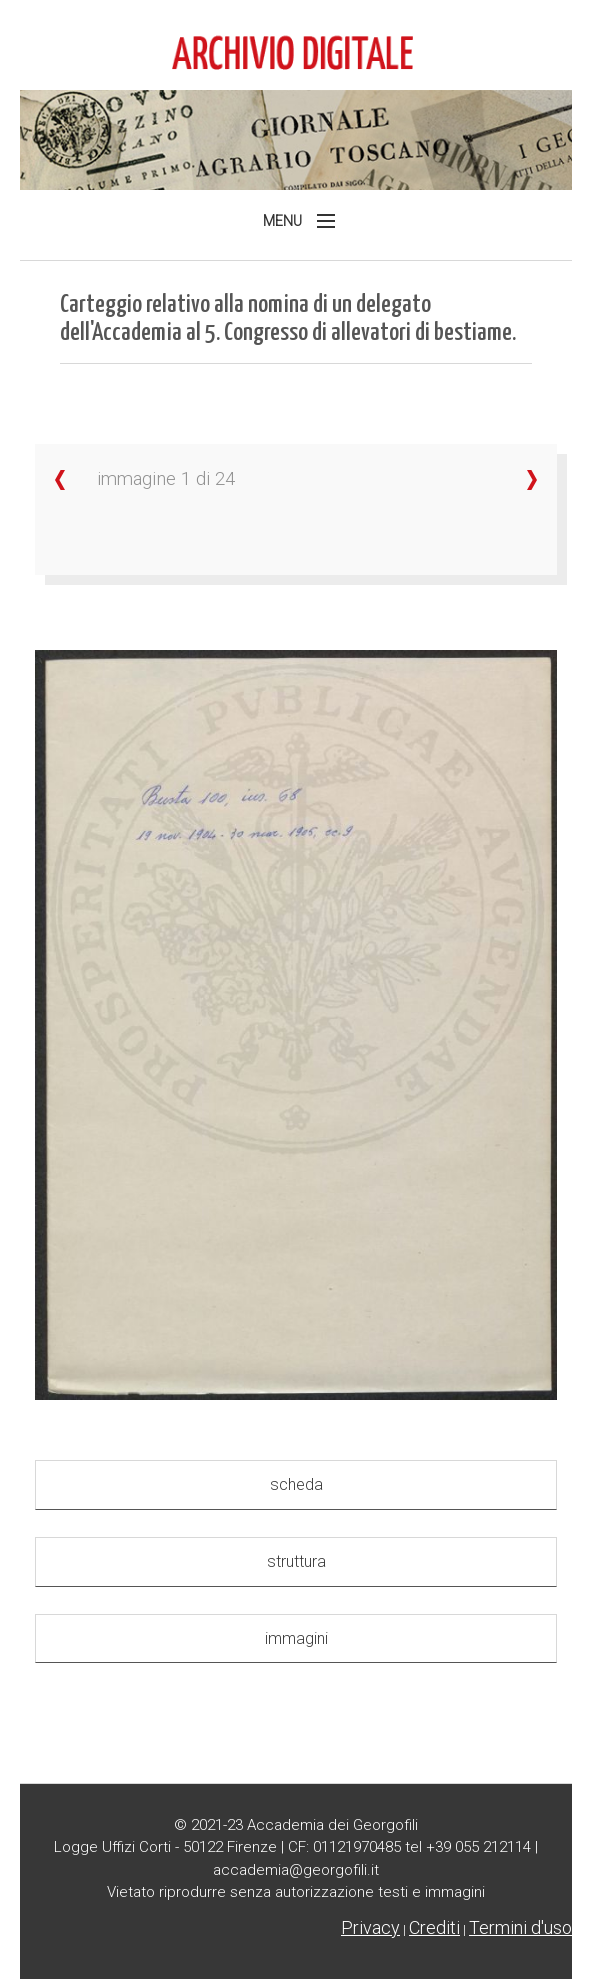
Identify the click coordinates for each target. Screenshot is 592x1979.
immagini (296, 1638)
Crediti (434, 1927)
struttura (296, 1561)
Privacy (370, 1927)
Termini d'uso (520, 1927)
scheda (296, 1484)
